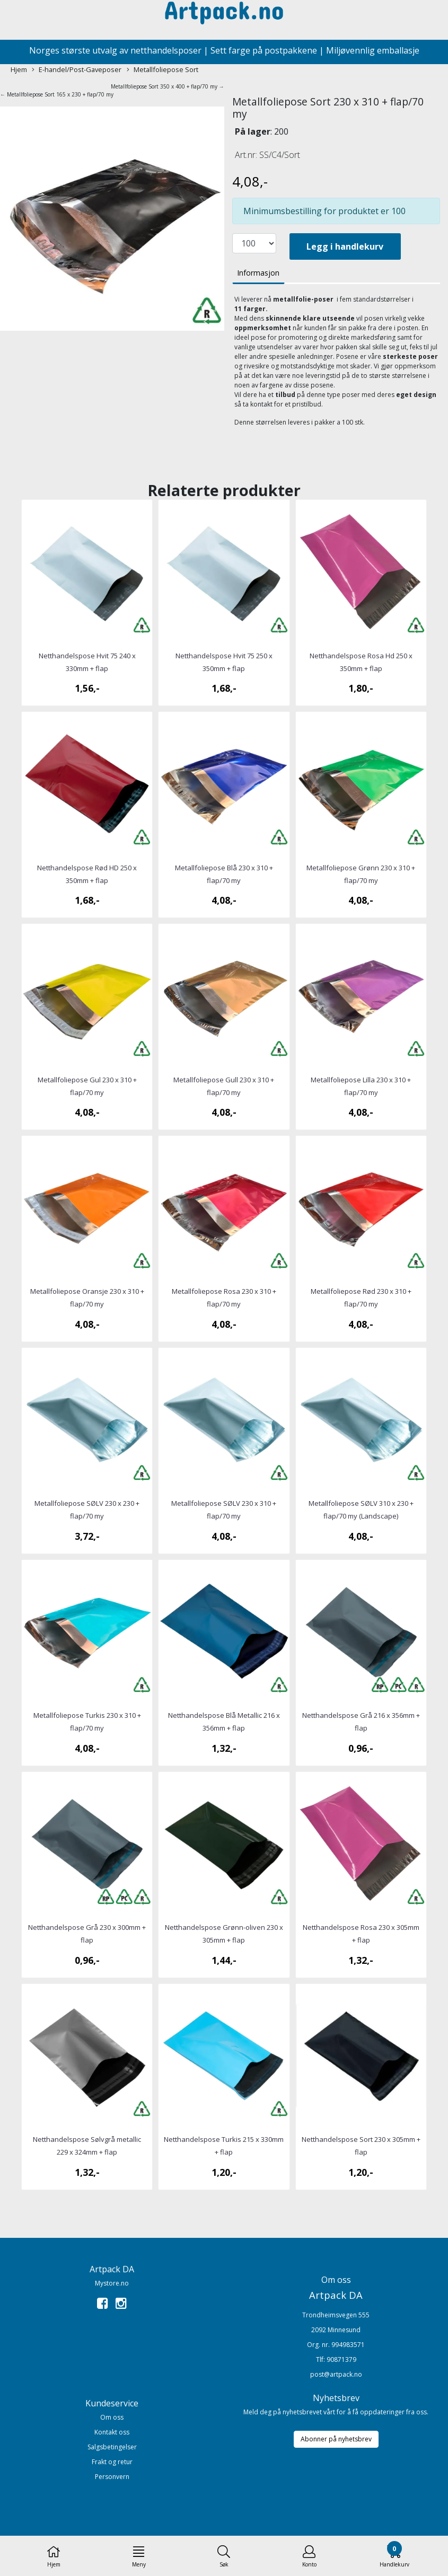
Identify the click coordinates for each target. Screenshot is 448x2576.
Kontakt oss (111, 2432)
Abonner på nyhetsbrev (336, 2438)
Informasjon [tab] (258, 273)
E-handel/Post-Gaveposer (76, 70)
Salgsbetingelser (112, 2446)
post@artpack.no (336, 2374)
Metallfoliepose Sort (162, 70)
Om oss (112, 2417)
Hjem (19, 69)
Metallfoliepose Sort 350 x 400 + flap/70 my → (167, 86)
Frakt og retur (112, 2461)
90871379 (341, 2359)
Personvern (112, 2476)
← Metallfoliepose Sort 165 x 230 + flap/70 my (56, 94)
